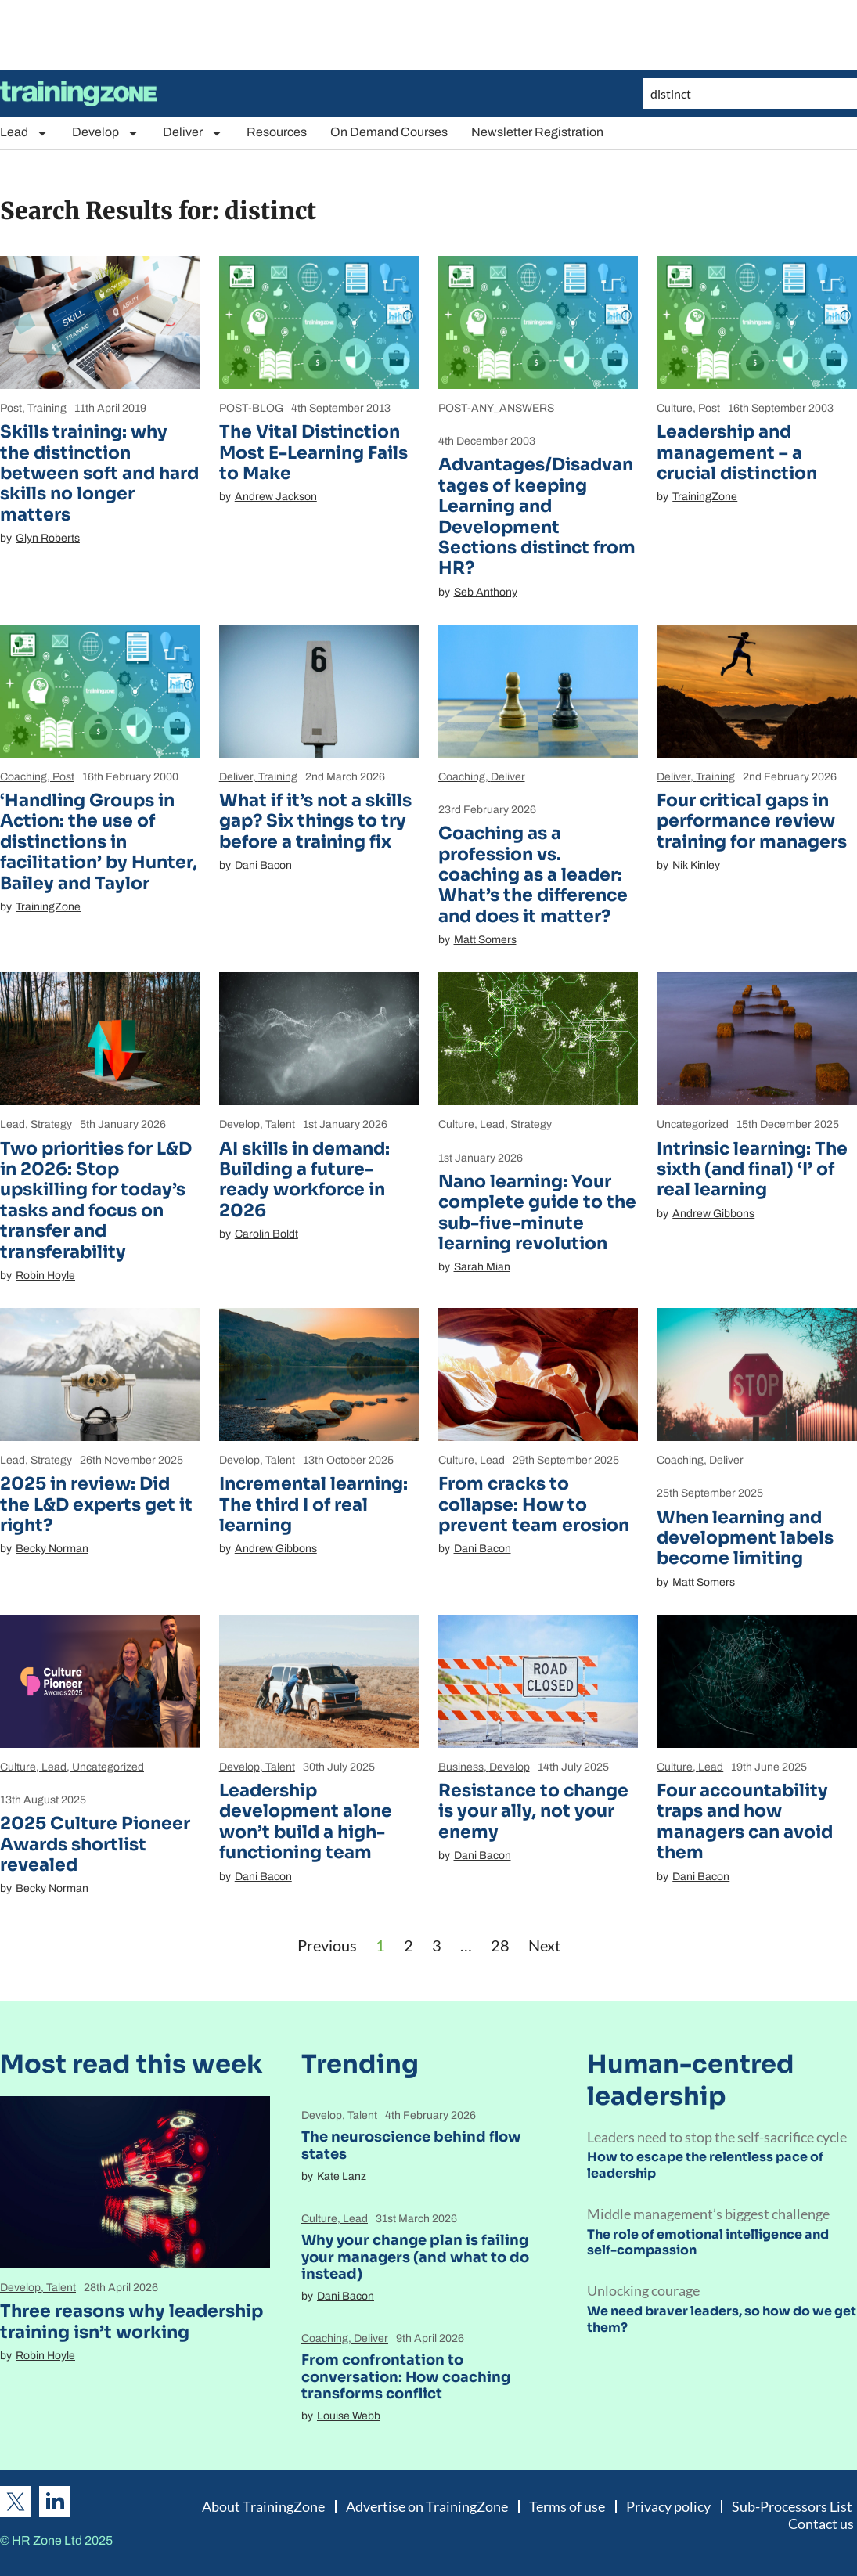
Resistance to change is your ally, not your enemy (533, 1811)
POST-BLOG (251, 408)
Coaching (23, 777)
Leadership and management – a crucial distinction (737, 452)
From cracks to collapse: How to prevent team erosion (533, 1504)
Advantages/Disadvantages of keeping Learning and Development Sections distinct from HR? (537, 516)
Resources (277, 132)
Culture (675, 408)
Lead (24, 132)
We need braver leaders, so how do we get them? (721, 2319)
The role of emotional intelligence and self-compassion (708, 2242)
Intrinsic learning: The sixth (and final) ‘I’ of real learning (752, 1169)
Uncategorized (693, 1124)
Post (11, 408)
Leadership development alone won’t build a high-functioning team (305, 1821)
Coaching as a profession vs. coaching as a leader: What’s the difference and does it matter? (533, 875)
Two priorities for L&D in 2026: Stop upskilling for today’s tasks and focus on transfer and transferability (96, 1200)
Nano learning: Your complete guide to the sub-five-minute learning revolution (537, 1212)
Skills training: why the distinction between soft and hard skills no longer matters (99, 473)
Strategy (51, 1124)
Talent (280, 1124)
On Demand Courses (389, 132)
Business (461, 1767)
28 (500, 1945)
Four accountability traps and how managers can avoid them (745, 1821)
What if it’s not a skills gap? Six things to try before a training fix (315, 821)
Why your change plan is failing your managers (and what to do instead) (415, 2257)
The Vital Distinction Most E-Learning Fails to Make (313, 452)
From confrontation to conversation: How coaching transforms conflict (405, 2376)
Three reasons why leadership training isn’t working (131, 2321)
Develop (105, 132)
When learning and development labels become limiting (745, 1538)
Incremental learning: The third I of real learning (313, 1504)
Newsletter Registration (537, 132)
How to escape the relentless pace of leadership (705, 2165)
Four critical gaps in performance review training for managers (752, 821)
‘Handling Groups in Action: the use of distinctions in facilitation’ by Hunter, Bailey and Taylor (98, 842)
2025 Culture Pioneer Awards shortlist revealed (95, 1844)
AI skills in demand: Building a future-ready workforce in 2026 (304, 1179)
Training (47, 408)
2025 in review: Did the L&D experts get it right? (96, 1504)
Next (544, 1945)
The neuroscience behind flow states (411, 2145)
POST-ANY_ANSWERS (496, 408)
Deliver (193, 132)
